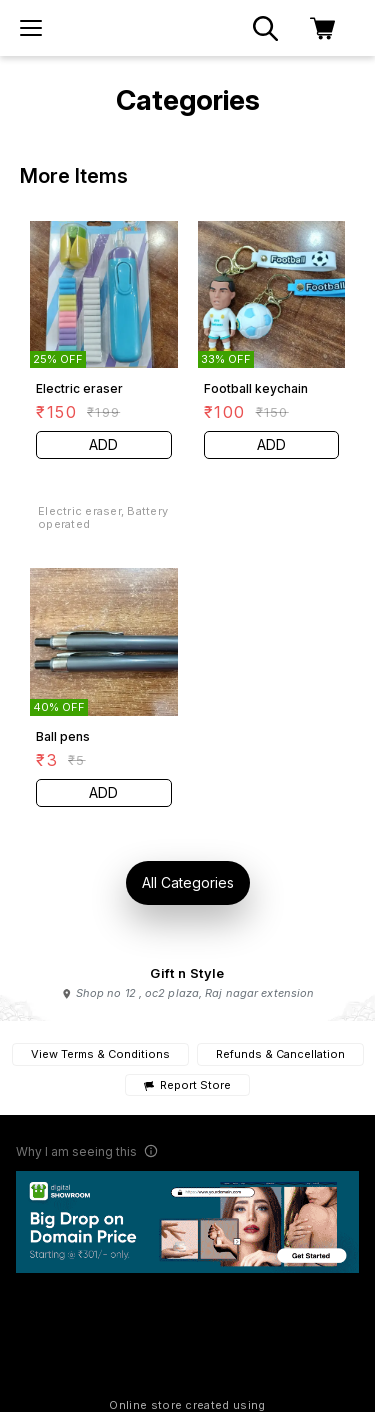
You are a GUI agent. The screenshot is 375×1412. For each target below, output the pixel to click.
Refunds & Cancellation (280, 1054)
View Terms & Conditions (100, 1054)
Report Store (187, 1085)
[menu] (31, 28)
